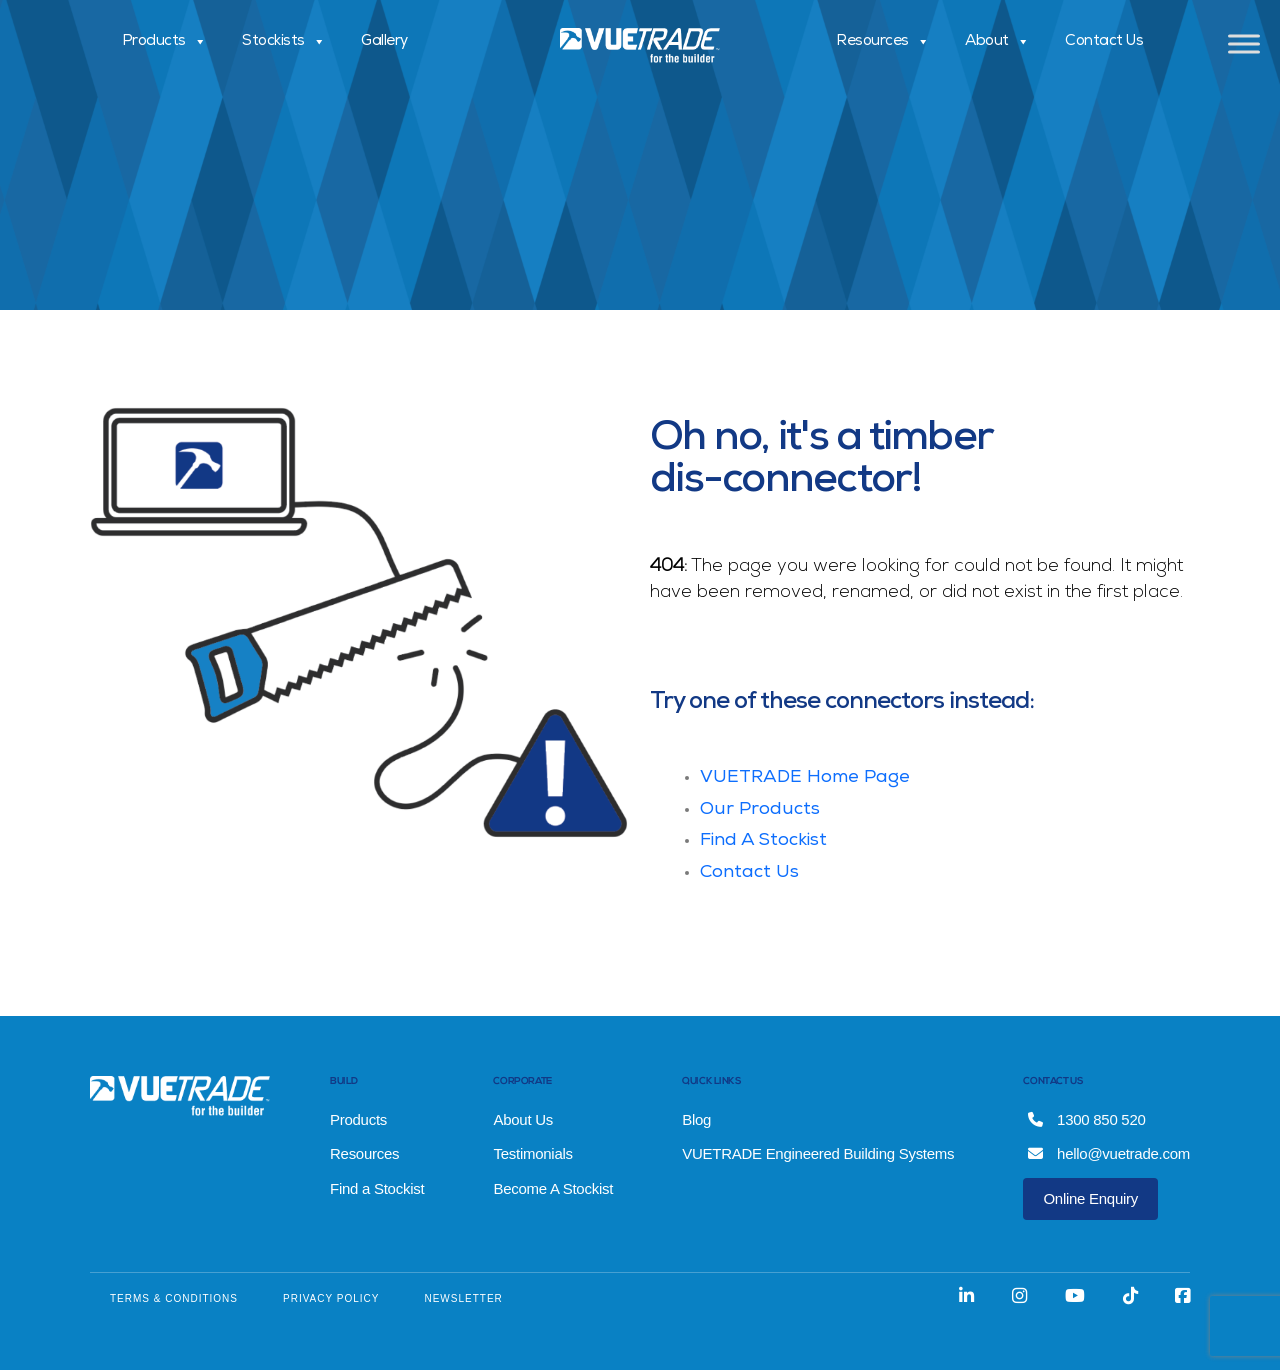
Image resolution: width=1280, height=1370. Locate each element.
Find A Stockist (763, 841)
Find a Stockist (377, 1188)
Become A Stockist (553, 1188)
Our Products (760, 810)
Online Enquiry (1090, 1198)
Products (164, 42)
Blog (696, 1119)
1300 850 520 (1086, 1119)
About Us (523, 1119)
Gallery (384, 42)
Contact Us (1104, 42)
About (997, 42)
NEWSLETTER (463, 1298)
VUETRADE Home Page (805, 778)
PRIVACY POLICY (331, 1298)
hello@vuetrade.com (1109, 1153)
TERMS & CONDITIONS (174, 1298)
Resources (882, 42)
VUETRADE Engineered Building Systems (818, 1153)
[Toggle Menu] (1244, 43)
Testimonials (532, 1153)
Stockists (283, 42)
